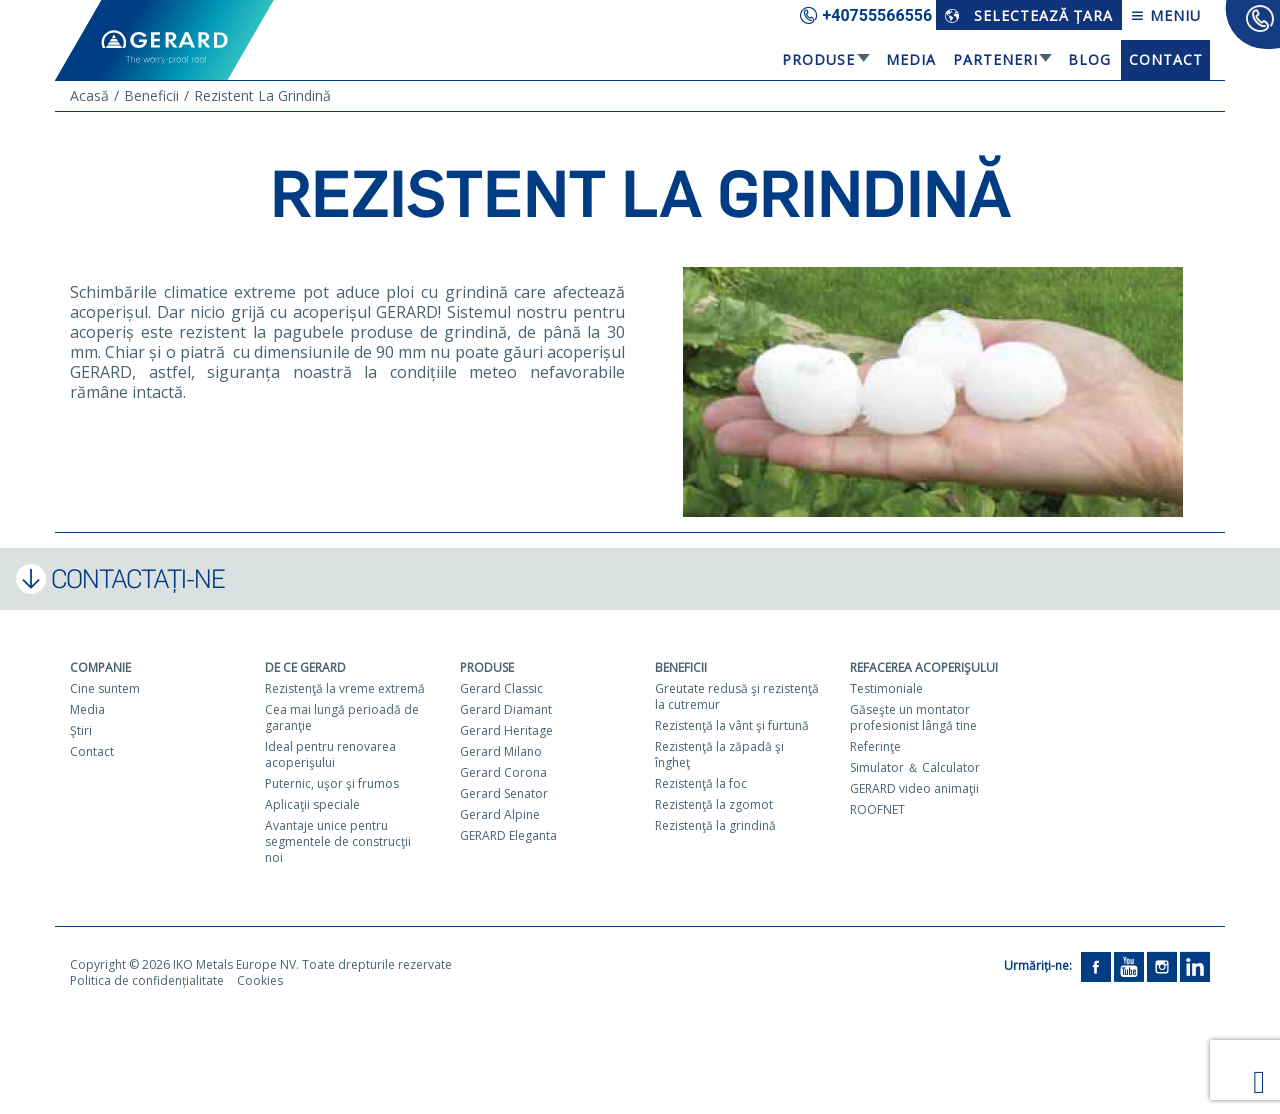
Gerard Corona (503, 772)
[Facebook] (1096, 965)
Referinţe (875, 746)
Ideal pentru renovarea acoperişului (330, 754)
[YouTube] (1129, 965)
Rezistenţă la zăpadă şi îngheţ (719, 754)
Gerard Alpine (500, 814)
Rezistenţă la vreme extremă (345, 688)
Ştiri (81, 730)
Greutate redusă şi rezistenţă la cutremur (737, 696)
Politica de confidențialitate (147, 980)
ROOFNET (877, 809)
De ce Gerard (305, 667)
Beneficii (681, 667)
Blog (1089, 59)
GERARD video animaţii (914, 788)
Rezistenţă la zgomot (714, 804)
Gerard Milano (501, 751)
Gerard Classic (501, 688)
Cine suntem (105, 688)
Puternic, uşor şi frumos (332, 783)
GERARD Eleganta (508, 835)
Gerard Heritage (506, 730)
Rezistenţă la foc (701, 783)
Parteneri (995, 59)
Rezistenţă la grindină (715, 825)
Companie (100, 667)
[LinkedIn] (1195, 965)
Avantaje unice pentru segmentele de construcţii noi (338, 841)
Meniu (1166, 15)
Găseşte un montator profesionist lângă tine (913, 717)
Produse (818, 59)
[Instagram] (1162, 965)
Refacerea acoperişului (924, 667)
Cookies (260, 980)
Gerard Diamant (506, 709)
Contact (1166, 59)
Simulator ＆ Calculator (915, 767)
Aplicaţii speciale (312, 804)
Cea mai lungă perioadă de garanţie (342, 717)
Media (911, 59)
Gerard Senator (504, 793)
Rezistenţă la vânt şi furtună (732, 725)
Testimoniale (886, 688)
